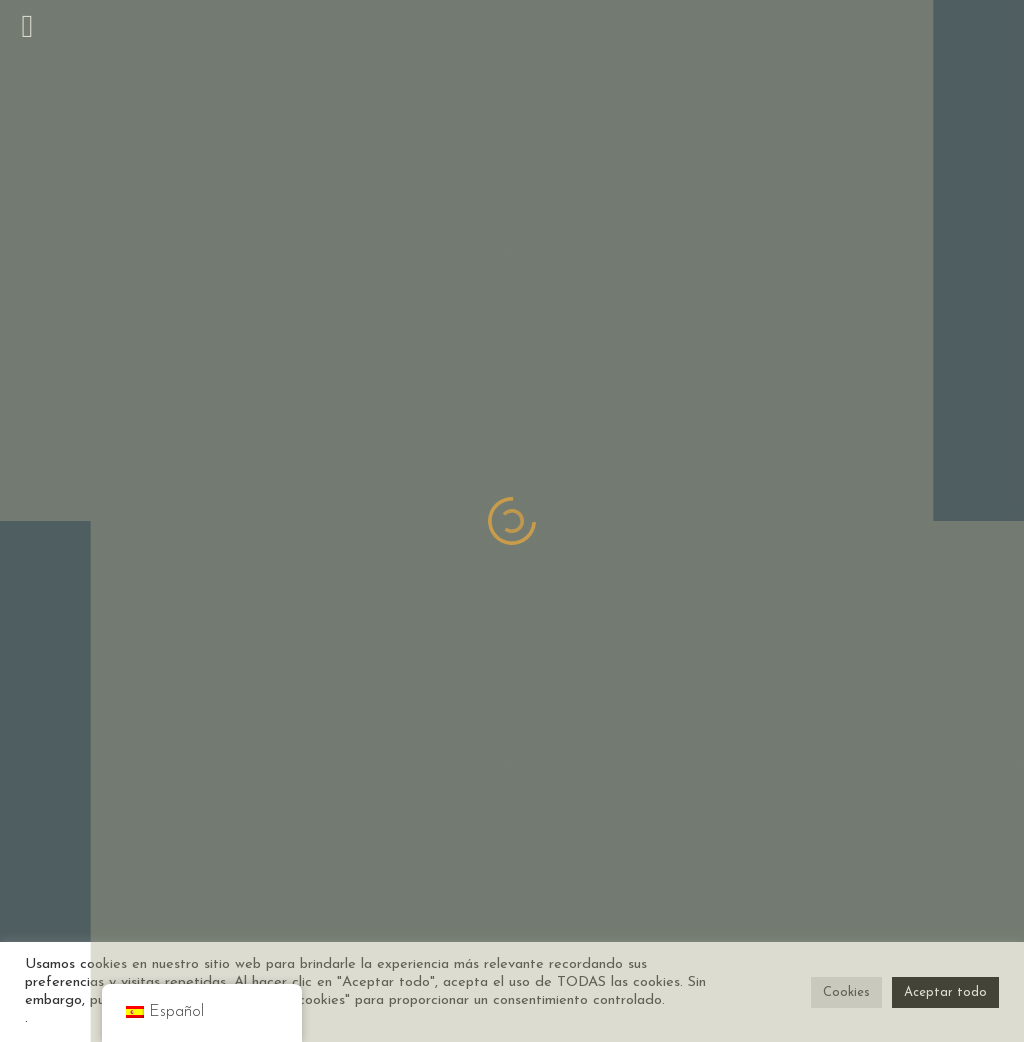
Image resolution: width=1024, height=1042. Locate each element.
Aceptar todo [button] (945, 992)
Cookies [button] (846, 992)
